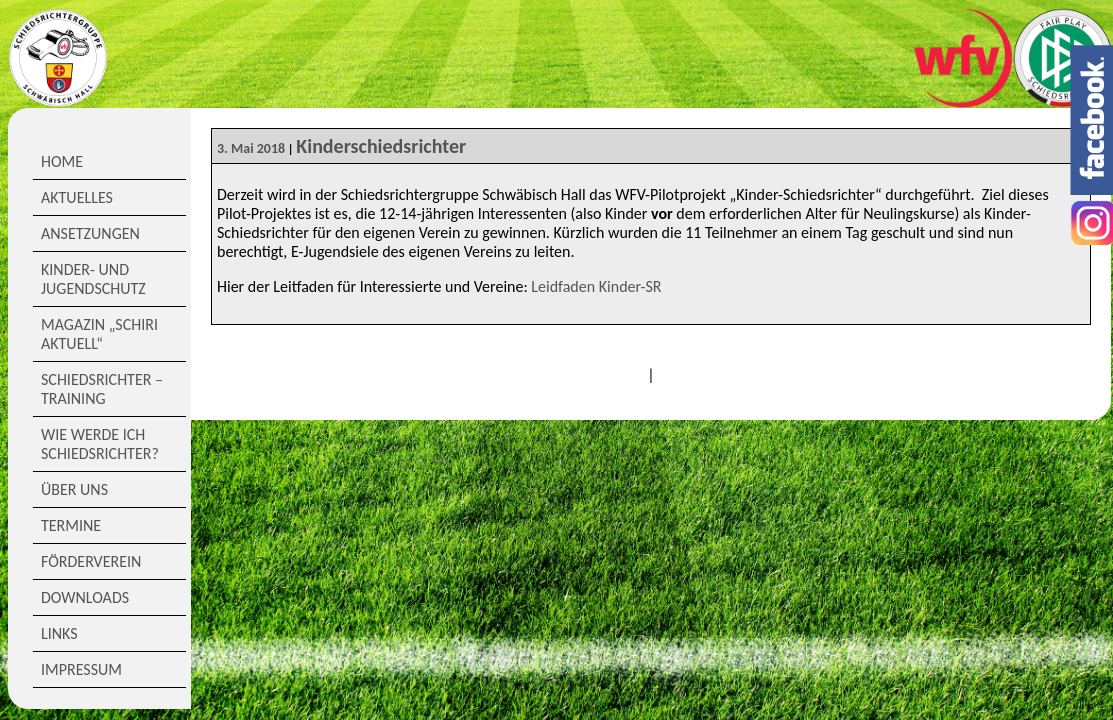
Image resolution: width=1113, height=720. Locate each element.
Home (62, 161)
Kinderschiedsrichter (381, 146)
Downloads (85, 597)
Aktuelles (77, 197)
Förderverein (91, 561)
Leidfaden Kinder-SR (596, 286)
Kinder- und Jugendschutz (93, 279)
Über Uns (74, 489)
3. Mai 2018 (251, 148)
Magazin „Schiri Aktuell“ (99, 334)
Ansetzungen (90, 233)
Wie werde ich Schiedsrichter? (100, 444)
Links (59, 633)
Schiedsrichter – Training (102, 389)
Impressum (81, 669)
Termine (71, 525)
